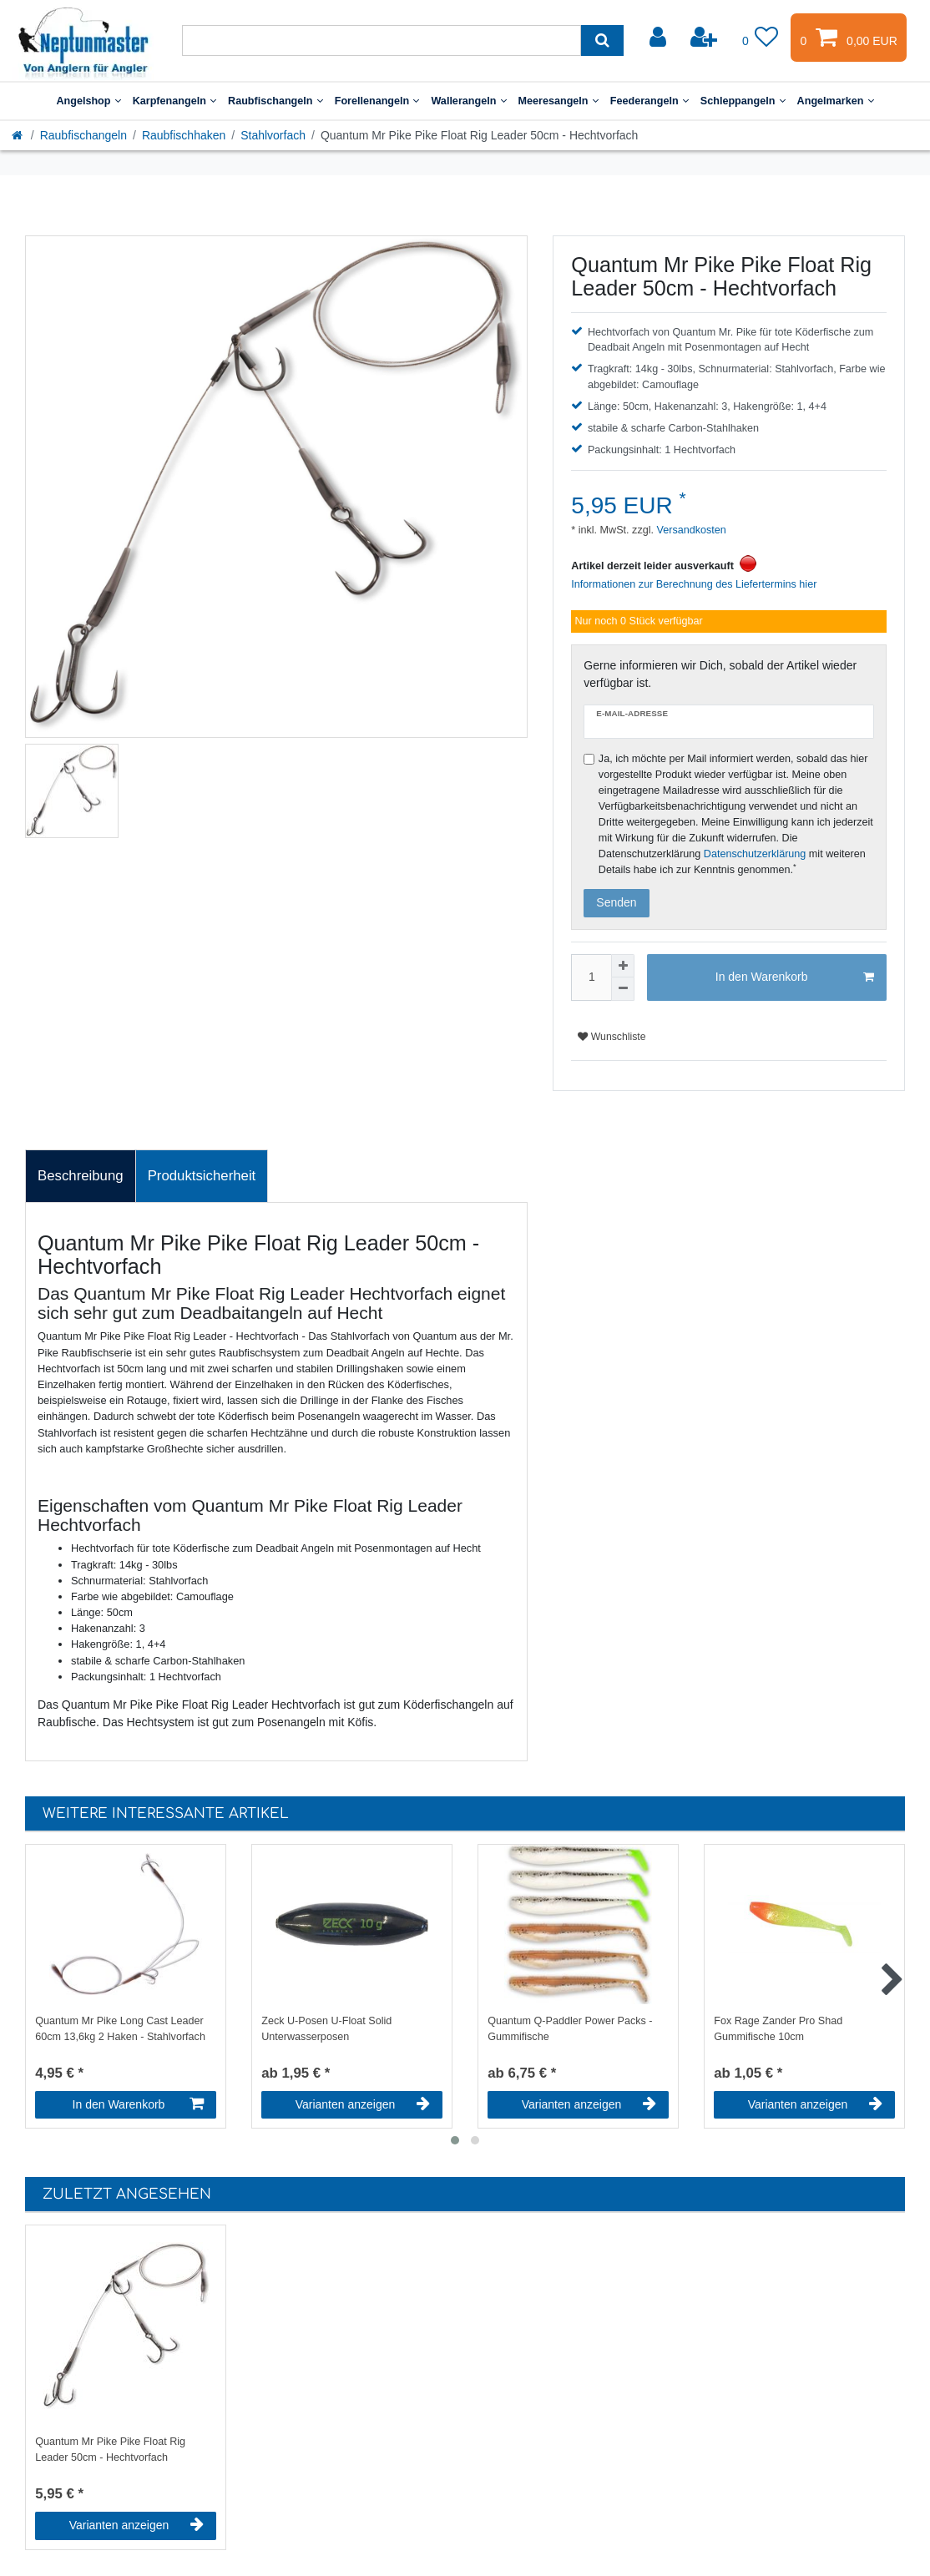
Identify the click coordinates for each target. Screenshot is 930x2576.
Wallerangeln (468, 101)
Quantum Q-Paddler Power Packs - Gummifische (570, 2029)
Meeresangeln (558, 101)
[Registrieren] (705, 37)
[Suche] (602, 40)
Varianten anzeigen (363, 2104)
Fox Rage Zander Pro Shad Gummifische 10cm (778, 2029)
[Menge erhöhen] (622, 965)
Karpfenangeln (174, 101)
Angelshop (88, 101)
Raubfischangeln (275, 101)
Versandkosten (690, 530)
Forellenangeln (377, 101)
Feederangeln (649, 101)
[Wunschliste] (760, 37)
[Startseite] (18, 135)
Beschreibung (81, 1176)
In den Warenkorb (794, 977)
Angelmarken (835, 101)
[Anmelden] (659, 37)
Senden (616, 902)
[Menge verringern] (622, 989)
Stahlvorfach (273, 135)
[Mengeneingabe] (591, 977)
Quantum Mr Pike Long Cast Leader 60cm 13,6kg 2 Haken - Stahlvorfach (120, 2029)
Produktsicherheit (202, 1176)
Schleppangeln (743, 101)
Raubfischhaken (183, 135)
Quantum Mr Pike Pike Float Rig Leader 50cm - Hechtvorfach (110, 2449)
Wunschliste (611, 1037)
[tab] (80, 1176)
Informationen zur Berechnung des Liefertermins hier (693, 584)
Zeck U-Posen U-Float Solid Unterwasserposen (326, 2029)
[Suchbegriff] (381, 40)
